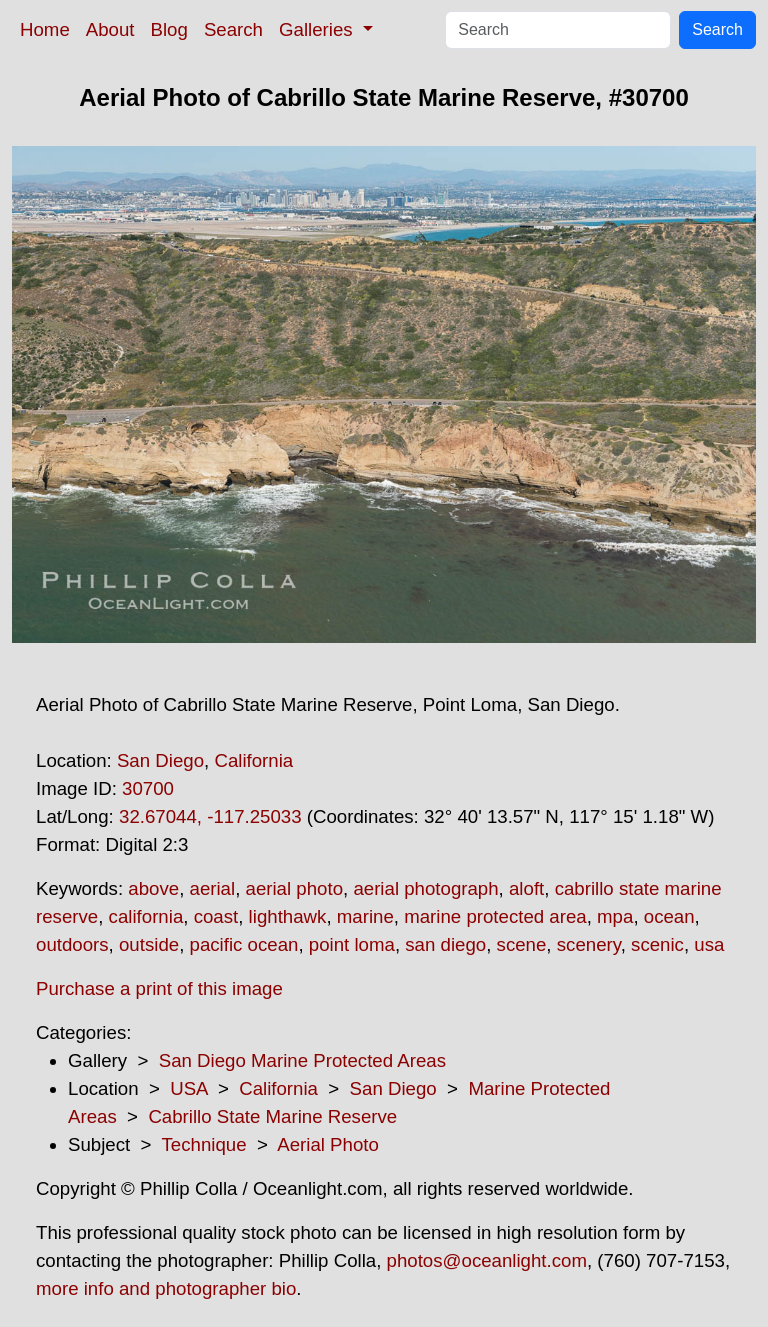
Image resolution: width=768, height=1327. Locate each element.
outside (149, 944)
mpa (615, 916)
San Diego (160, 760)
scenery (589, 944)
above (153, 888)
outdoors (72, 944)
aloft (526, 888)
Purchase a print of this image (159, 988)
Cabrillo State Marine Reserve (272, 1116)
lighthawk (288, 916)
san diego (445, 944)
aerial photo (295, 888)
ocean (669, 916)
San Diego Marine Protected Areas (302, 1060)
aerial (213, 888)
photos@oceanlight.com (487, 1260)
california (146, 916)
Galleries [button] (318, 29)
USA (188, 1088)
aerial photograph (425, 888)
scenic (657, 944)
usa (709, 944)
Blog (169, 29)
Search (233, 29)
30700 (148, 788)
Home (45, 29)
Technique (204, 1144)
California (253, 760)
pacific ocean (244, 944)
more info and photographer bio (166, 1288)
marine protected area (495, 916)
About (110, 29)
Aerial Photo (328, 1144)
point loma (352, 944)
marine (365, 916)
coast (216, 916)
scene (522, 944)
